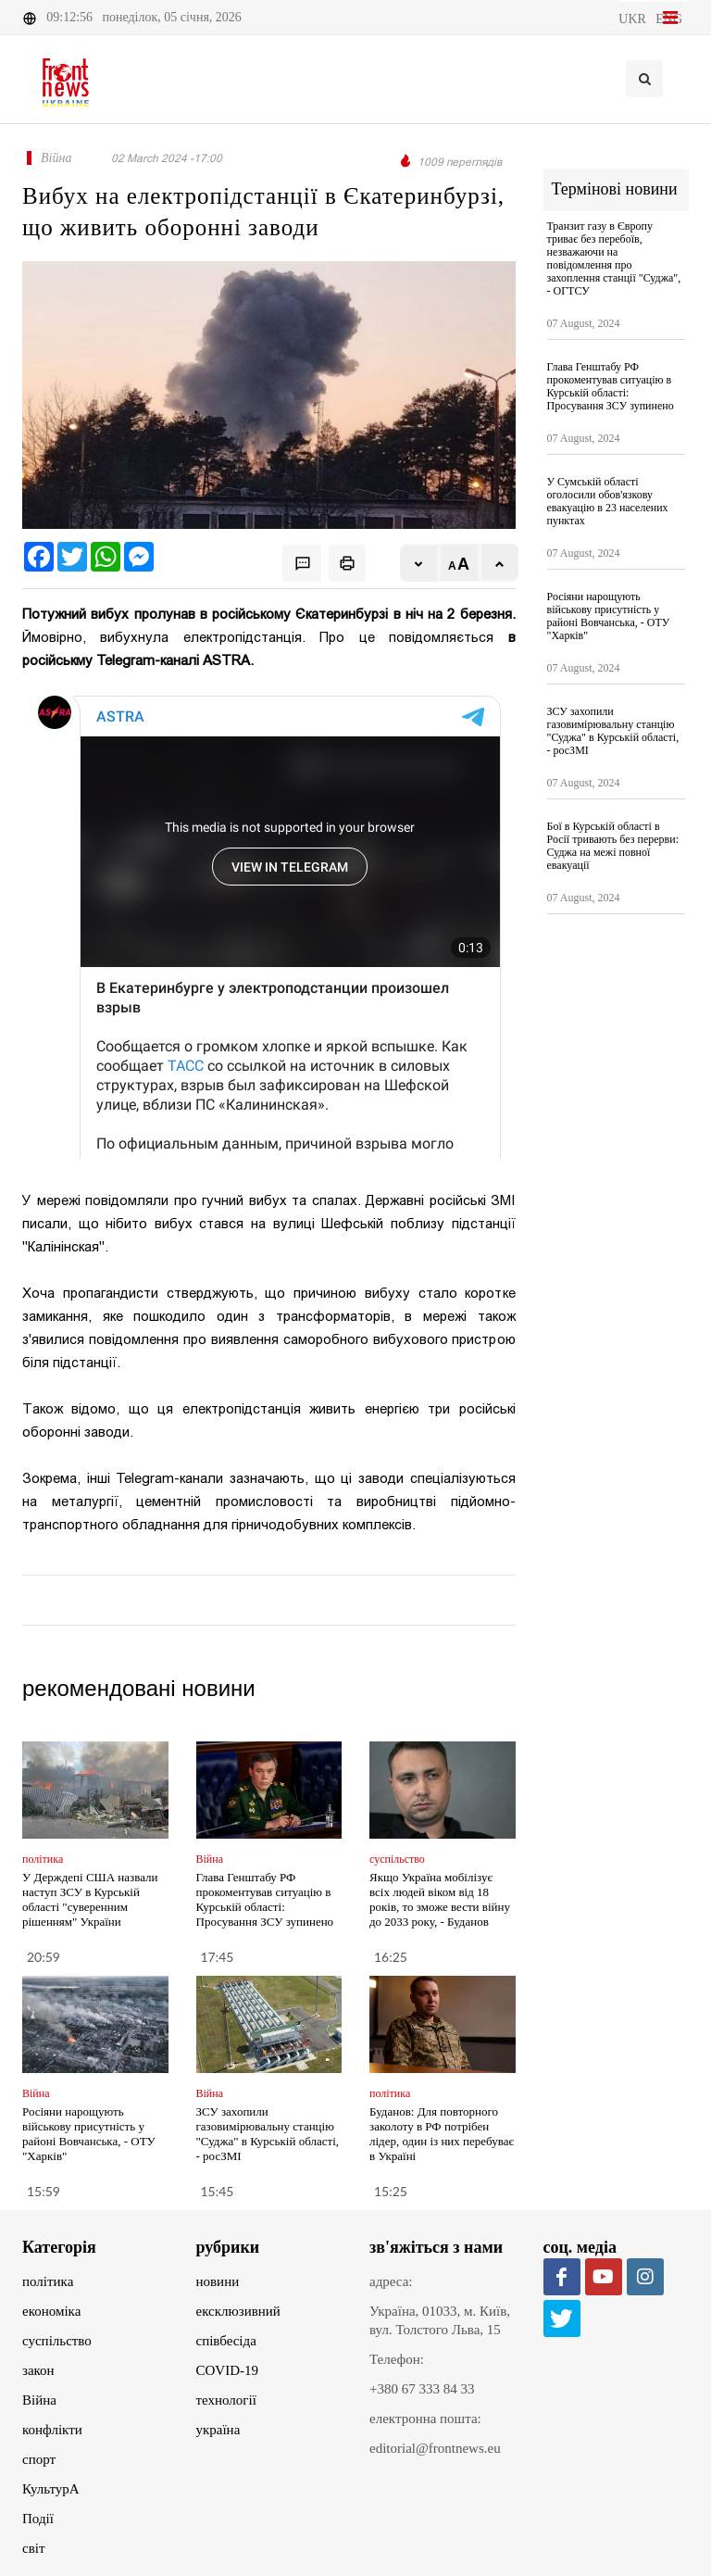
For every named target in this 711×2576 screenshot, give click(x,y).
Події (38, 2518)
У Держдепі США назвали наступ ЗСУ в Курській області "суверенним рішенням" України (90, 1899)
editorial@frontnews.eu (435, 2448)
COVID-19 (227, 2370)
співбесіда (226, 2340)
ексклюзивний (238, 2311)
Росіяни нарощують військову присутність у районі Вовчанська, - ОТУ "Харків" (89, 2134)
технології (226, 2400)
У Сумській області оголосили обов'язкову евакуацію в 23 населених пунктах (607, 501)
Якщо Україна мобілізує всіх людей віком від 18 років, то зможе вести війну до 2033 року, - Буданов (439, 1899)
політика (47, 2281)
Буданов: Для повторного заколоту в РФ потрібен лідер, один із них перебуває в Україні (441, 2134)
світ (33, 2548)
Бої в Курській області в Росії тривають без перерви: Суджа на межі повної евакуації (613, 846)
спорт (39, 2459)
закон (38, 2370)
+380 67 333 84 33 (421, 2388)
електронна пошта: (425, 2418)
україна (218, 2429)
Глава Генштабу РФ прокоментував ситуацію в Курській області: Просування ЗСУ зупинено (265, 1899)
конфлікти (52, 2429)
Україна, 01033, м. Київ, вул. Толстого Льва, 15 (439, 2320)
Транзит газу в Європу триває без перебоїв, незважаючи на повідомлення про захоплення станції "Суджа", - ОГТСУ (614, 258)
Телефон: (396, 2359)
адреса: (391, 2281)
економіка (51, 2311)
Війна (39, 2400)
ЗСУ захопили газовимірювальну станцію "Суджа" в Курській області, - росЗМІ (268, 2134)
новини (218, 2281)
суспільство (57, 2340)
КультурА (51, 2489)
